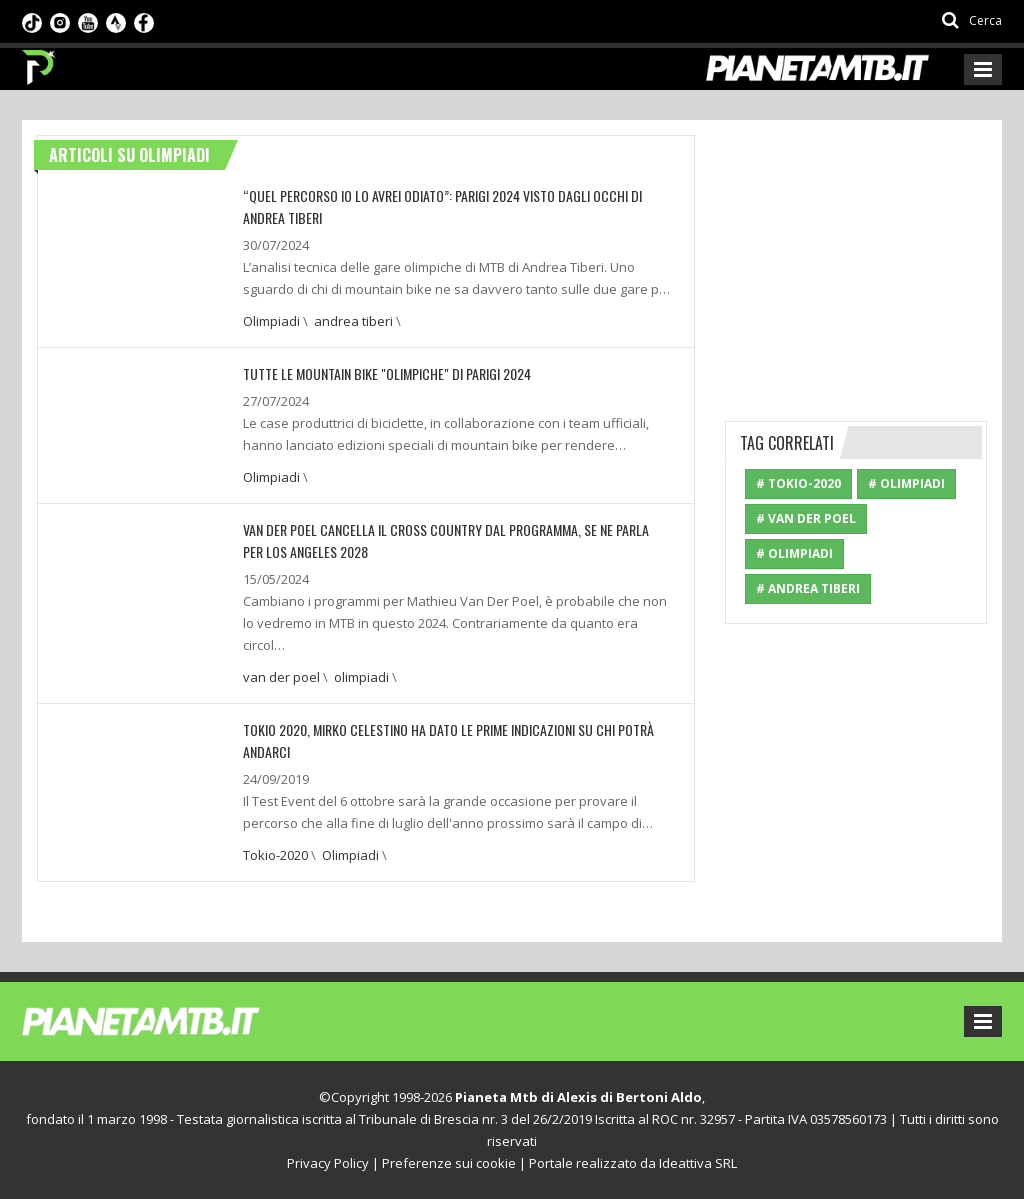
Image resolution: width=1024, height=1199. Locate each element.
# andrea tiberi (808, 588)
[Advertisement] (874, 260)
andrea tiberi (353, 321)
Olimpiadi (271, 321)
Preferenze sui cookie (449, 1163)
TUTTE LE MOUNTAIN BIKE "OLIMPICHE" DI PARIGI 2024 (387, 373)
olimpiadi (361, 677)
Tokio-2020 (275, 855)
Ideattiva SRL (698, 1163)
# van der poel (806, 518)
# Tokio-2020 (798, 483)
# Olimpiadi (906, 483)
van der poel (281, 677)
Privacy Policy (328, 1163)
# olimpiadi (794, 553)
